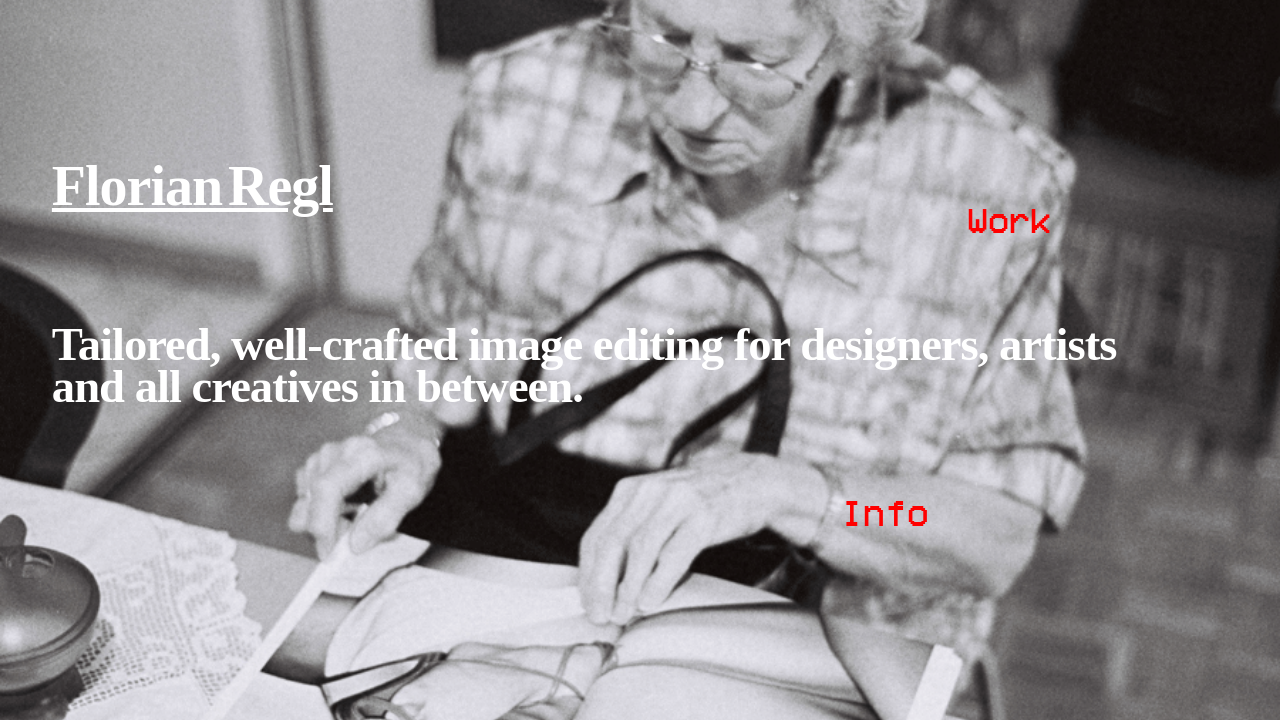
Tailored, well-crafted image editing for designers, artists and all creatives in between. (584, 365)
